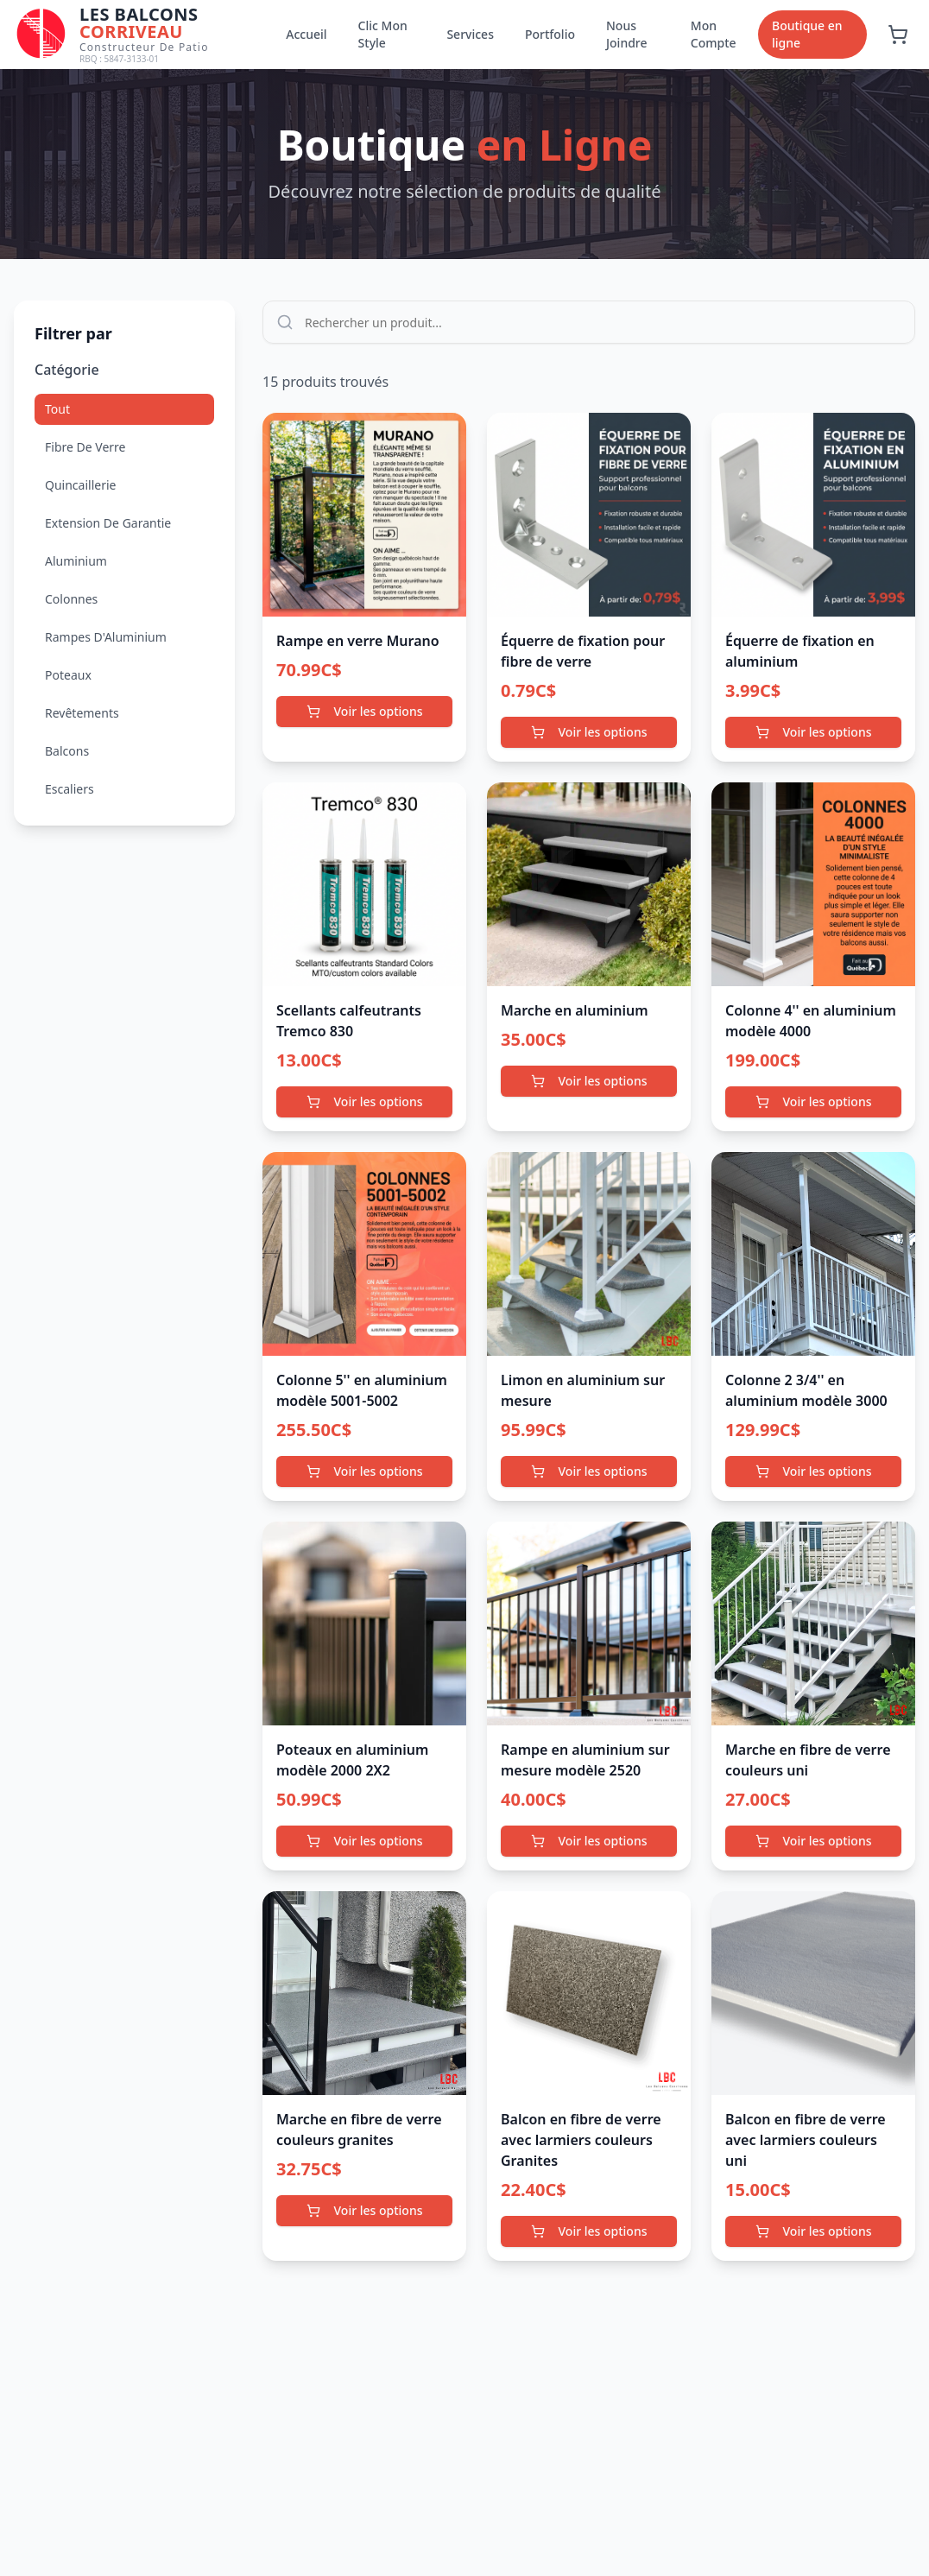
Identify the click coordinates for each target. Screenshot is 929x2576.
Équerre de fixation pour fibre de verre (583, 651)
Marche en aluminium (574, 1010)
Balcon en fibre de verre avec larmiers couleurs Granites (581, 2140)
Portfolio (550, 34)
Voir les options (365, 711)
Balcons (67, 751)
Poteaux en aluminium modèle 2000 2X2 (352, 1760)
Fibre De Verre (85, 447)
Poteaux (68, 675)
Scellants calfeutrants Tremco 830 (348, 1021)
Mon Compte (713, 34)
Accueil (306, 34)
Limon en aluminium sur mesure (583, 1390)
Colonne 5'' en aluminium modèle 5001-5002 (361, 1390)
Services (470, 34)
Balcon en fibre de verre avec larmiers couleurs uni (805, 2140)
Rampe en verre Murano (357, 640)
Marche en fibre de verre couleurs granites (359, 2129)
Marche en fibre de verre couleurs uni (808, 1760)
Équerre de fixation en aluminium (800, 651)
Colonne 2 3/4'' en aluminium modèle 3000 (806, 1390)
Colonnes (71, 599)
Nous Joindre (627, 34)
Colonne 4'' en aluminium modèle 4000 (810, 1021)
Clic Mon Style (383, 34)
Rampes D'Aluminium (106, 637)
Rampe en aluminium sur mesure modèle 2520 (585, 1760)
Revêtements (82, 713)
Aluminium (76, 561)
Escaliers (69, 789)
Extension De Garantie (108, 523)
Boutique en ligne (807, 34)
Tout (57, 409)
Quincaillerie (80, 485)
